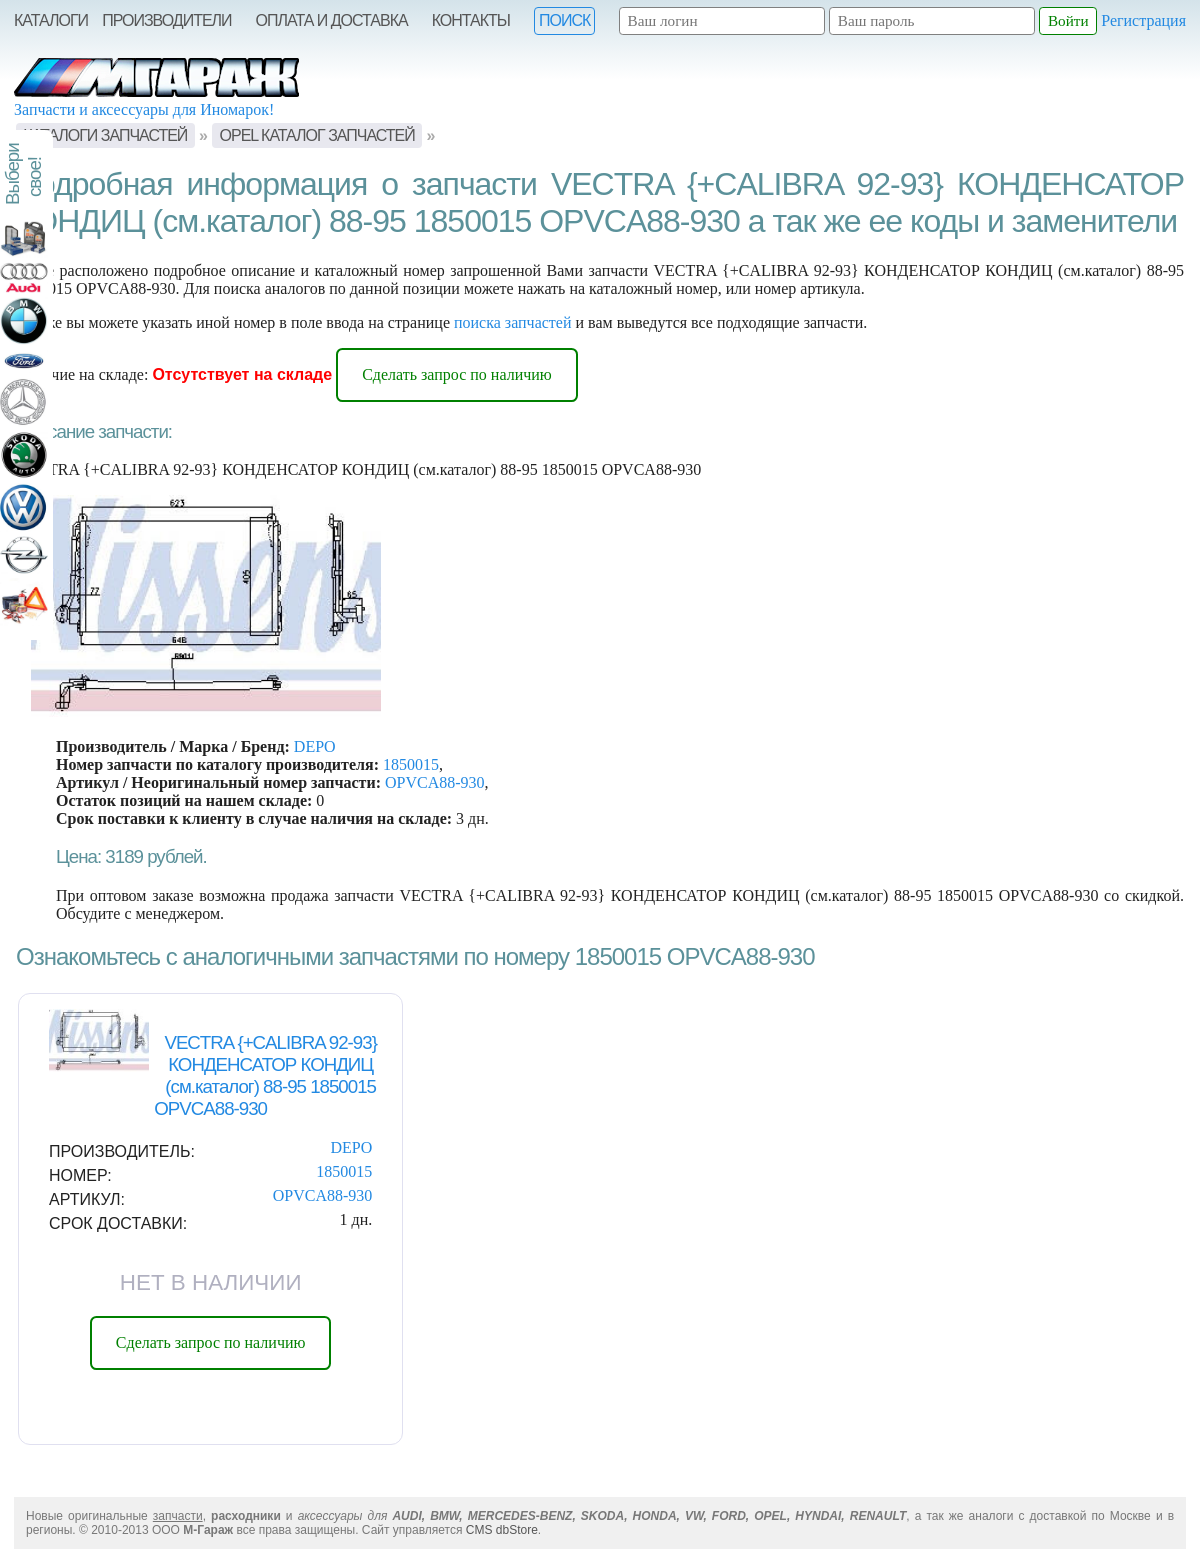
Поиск (564, 20)
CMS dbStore (502, 1530)
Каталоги (51, 20)
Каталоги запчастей (105, 135)
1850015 (411, 764)
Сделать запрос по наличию (457, 374)
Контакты (471, 20)
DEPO (315, 746)
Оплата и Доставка (332, 20)
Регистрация (1143, 20)
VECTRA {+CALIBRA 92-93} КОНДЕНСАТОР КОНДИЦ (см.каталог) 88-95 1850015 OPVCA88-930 (265, 1075)
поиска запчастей (513, 322)
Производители (166, 20)
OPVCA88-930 (435, 782)
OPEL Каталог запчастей (317, 135)
